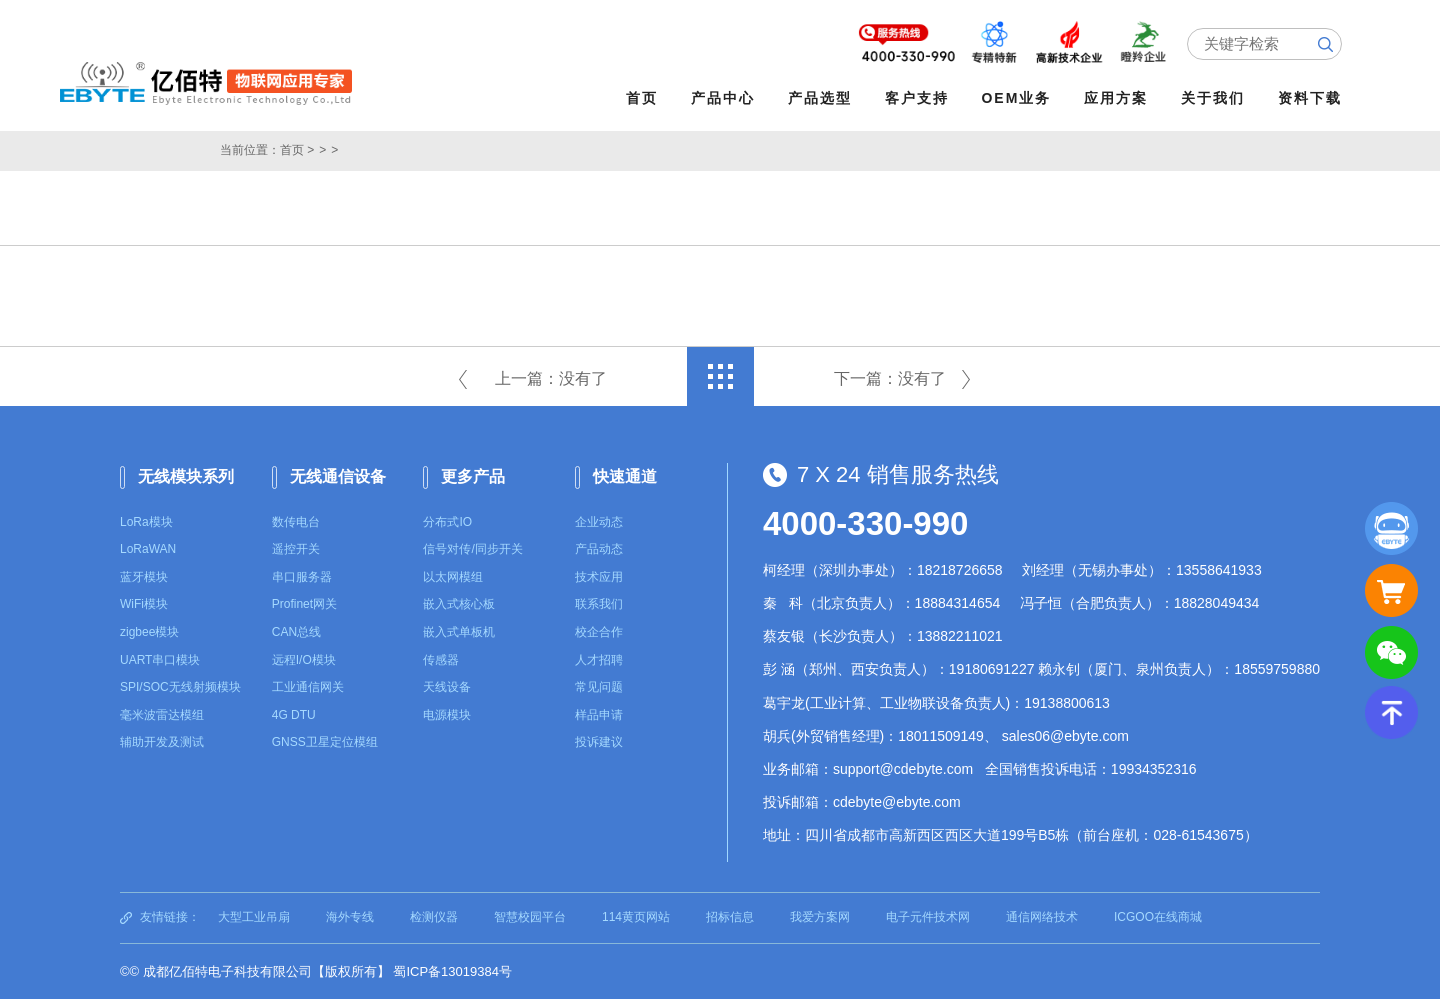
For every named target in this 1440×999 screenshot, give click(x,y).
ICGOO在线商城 (1158, 917)
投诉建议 (599, 742)
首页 (642, 98)
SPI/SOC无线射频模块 (180, 687)
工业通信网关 (308, 687)
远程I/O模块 (304, 659)
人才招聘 (599, 659)
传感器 (441, 659)
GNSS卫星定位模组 (325, 742)
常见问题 (599, 687)
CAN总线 (296, 632)
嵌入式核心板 (459, 604)
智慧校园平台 (530, 917)
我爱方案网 (820, 917)
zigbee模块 (149, 632)
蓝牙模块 (144, 577)
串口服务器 (302, 577)
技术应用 (599, 577)
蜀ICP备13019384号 (452, 971)
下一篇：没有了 (890, 378)
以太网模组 (453, 577)
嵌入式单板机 (459, 632)
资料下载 (1311, 98)
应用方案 (1117, 98)
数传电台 (296, 521)
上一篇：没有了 (551, 378)
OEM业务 (1017, 98)
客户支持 (917, 98)
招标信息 (730, 917)
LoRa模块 (146, 521)
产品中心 (723, 98)
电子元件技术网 (928, 917)
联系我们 (599, 604)
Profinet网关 (304, 604)
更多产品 (473, 476)
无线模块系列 (186, 476)
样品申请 (599, 715)
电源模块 (447, 715)
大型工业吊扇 (254, 917)
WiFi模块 (144, 604)
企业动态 (599, 521)
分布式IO (447, 521)
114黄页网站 (636, 917)
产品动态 (599, 549)
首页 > (297, 150)
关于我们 (1214, 98)
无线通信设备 (338, 476)
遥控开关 (296, 549)
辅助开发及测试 (162, 742)
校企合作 (599, 632)
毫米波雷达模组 (162, 715)
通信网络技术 (1042, 917)
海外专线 (350, 917)
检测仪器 (434, 917)
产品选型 (820, 98)
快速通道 (625, 476)
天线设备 (447, 687)
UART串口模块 (160, 659)
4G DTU (294, 715)
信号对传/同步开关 (472, 549)
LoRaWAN (148, 549)
